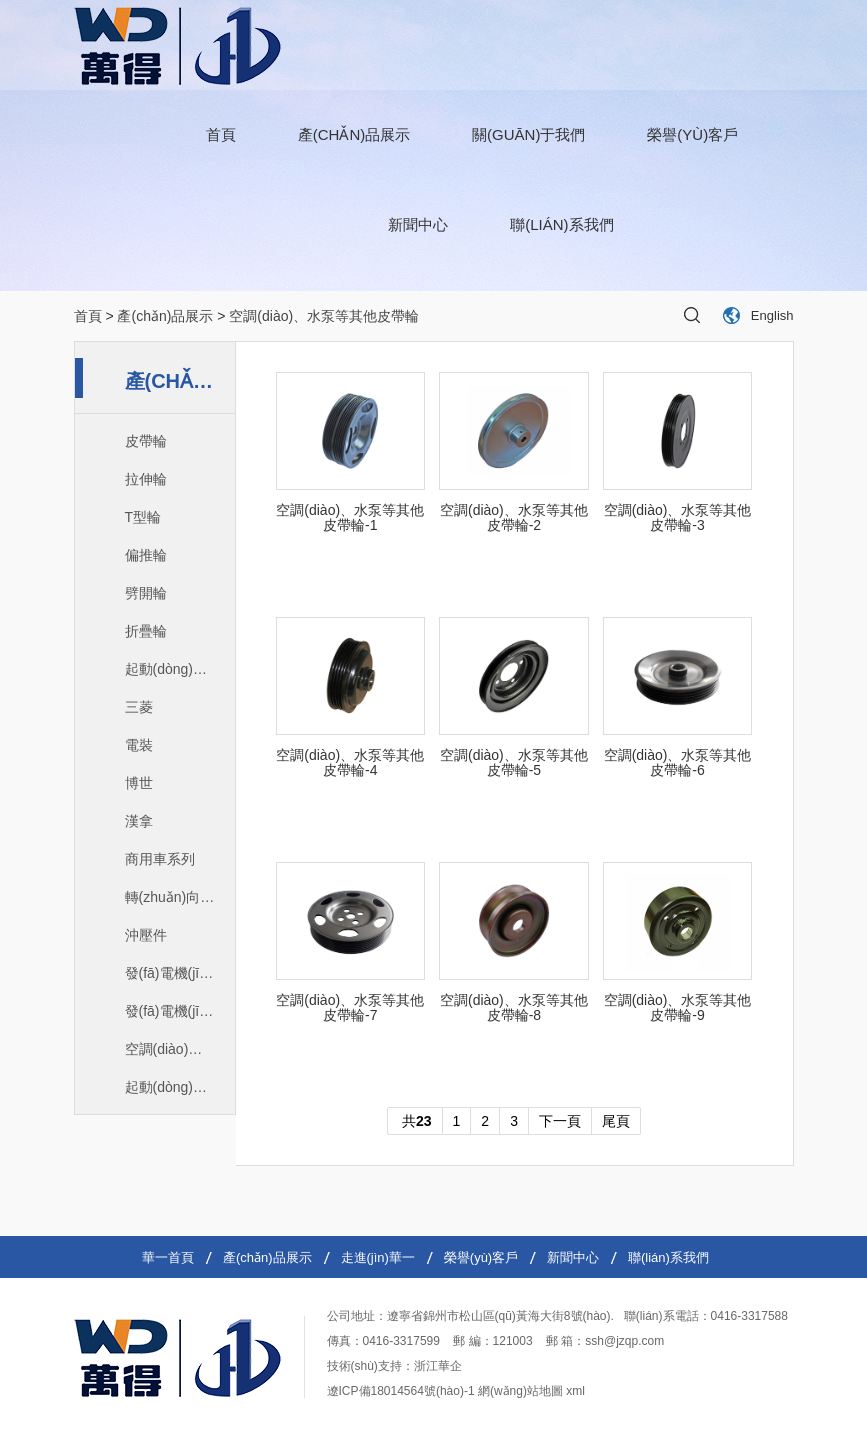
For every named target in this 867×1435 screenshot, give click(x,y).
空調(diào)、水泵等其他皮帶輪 (180, 1049)
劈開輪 (146, 593)
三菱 (139, 707)
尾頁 (616, 1121)
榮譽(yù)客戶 (692, 134)
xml (575, 1391)
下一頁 (560, 1121)
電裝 (139, 745)
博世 (139, 783)
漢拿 (139, 821)
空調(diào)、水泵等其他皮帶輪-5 (514, 763)
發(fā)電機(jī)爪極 (178, 973)
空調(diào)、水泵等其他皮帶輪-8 (514, 1008)
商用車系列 (160, 859)
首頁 (221, 134)
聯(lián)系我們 (561, 224)
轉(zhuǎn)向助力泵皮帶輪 (180, 897)
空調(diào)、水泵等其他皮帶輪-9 (678, 1008)
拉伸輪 (146, 479)
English (772, 315)
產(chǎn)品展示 (354, 134)
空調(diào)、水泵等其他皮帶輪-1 (350, 518)
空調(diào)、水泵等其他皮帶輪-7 (350, 1008)
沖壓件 (146, 935)
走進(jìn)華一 (378, 1257)
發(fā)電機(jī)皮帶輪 (180, 1011)
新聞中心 (418, 224)
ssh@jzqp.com (624, 1341)
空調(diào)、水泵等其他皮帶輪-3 (678, 518)
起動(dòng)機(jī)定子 (180, 669)
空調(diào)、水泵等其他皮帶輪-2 (514, 518)
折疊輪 (146, 631)
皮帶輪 (146, 441)
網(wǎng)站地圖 (520, 1391)
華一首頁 (168, 1257)
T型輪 (143, 517)
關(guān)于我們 (528, 134)
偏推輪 (146, 555)
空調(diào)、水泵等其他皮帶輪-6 (678, 763)
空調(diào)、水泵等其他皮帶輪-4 (350, 763)
